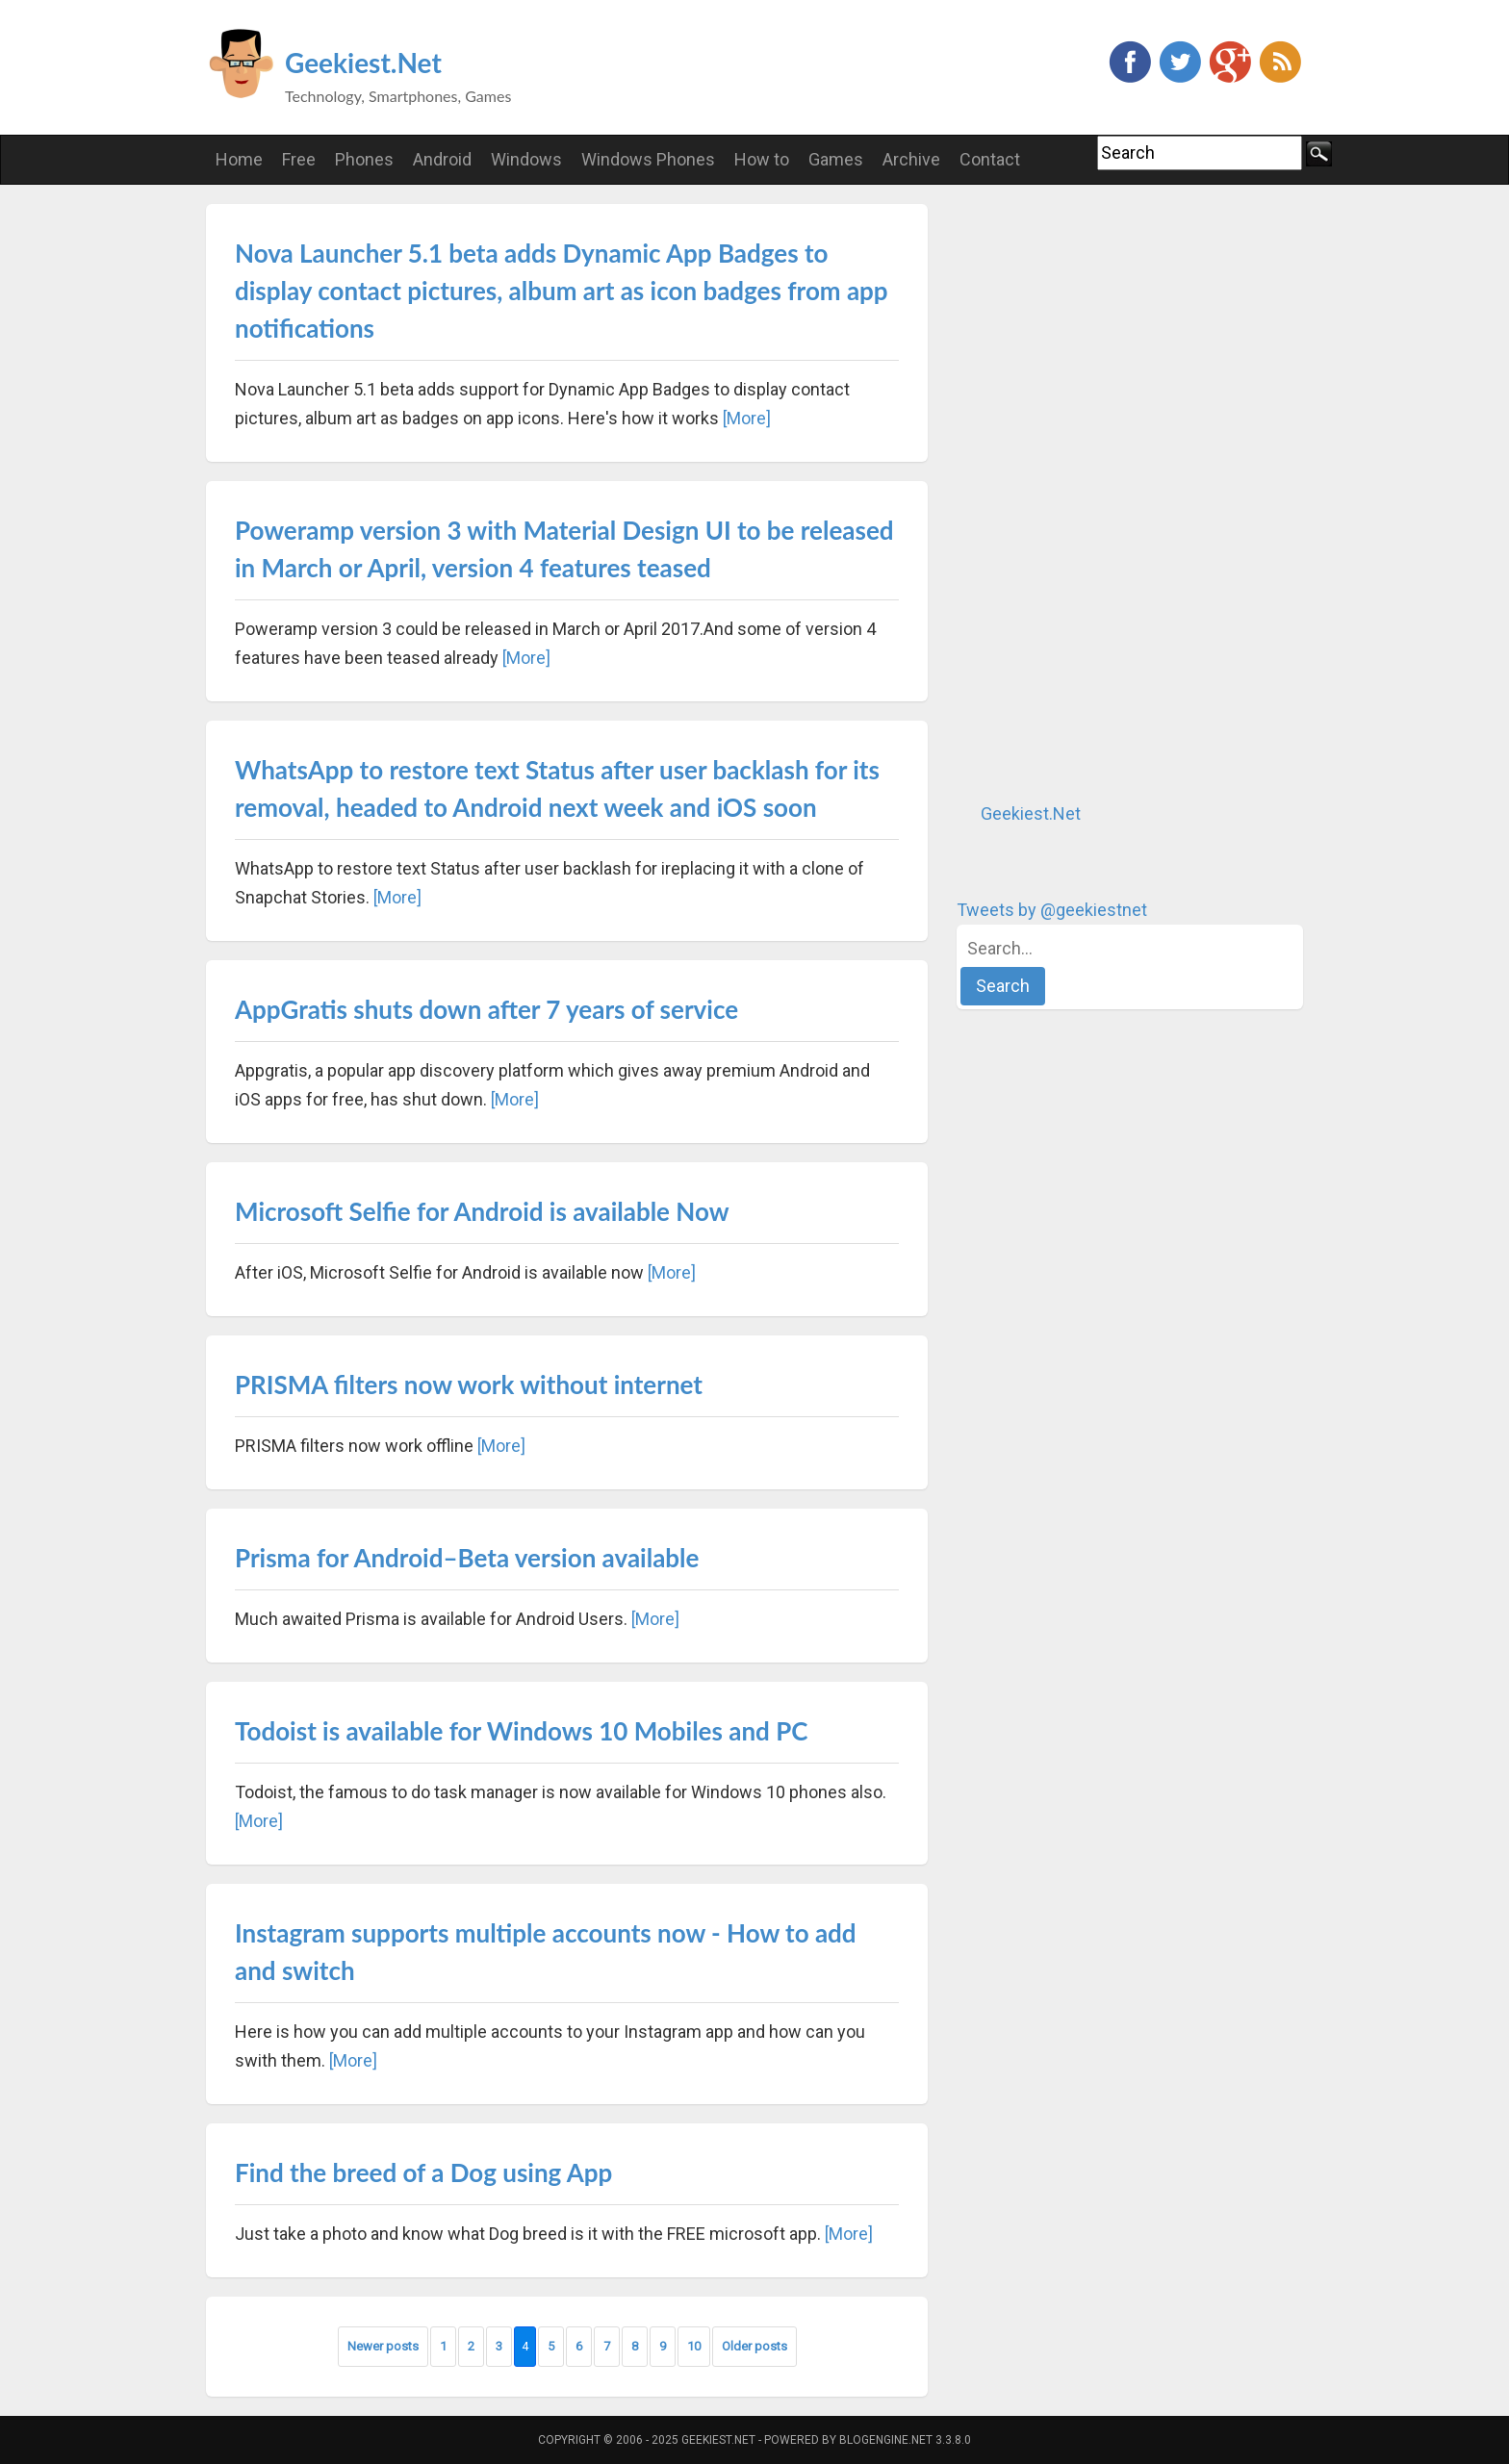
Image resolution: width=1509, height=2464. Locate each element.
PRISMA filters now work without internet (469, 1384)
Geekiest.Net (363, 62)
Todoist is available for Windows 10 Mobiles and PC (521, 1730)
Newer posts (383, 2346)
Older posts (754, 2346)
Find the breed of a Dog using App (423, 2172)
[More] (747, 418)
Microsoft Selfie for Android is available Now (482, 1211)
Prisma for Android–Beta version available (467, 1557)
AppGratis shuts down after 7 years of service (486, 1009)
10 (694, 2346)
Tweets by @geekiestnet (1052, 910)
